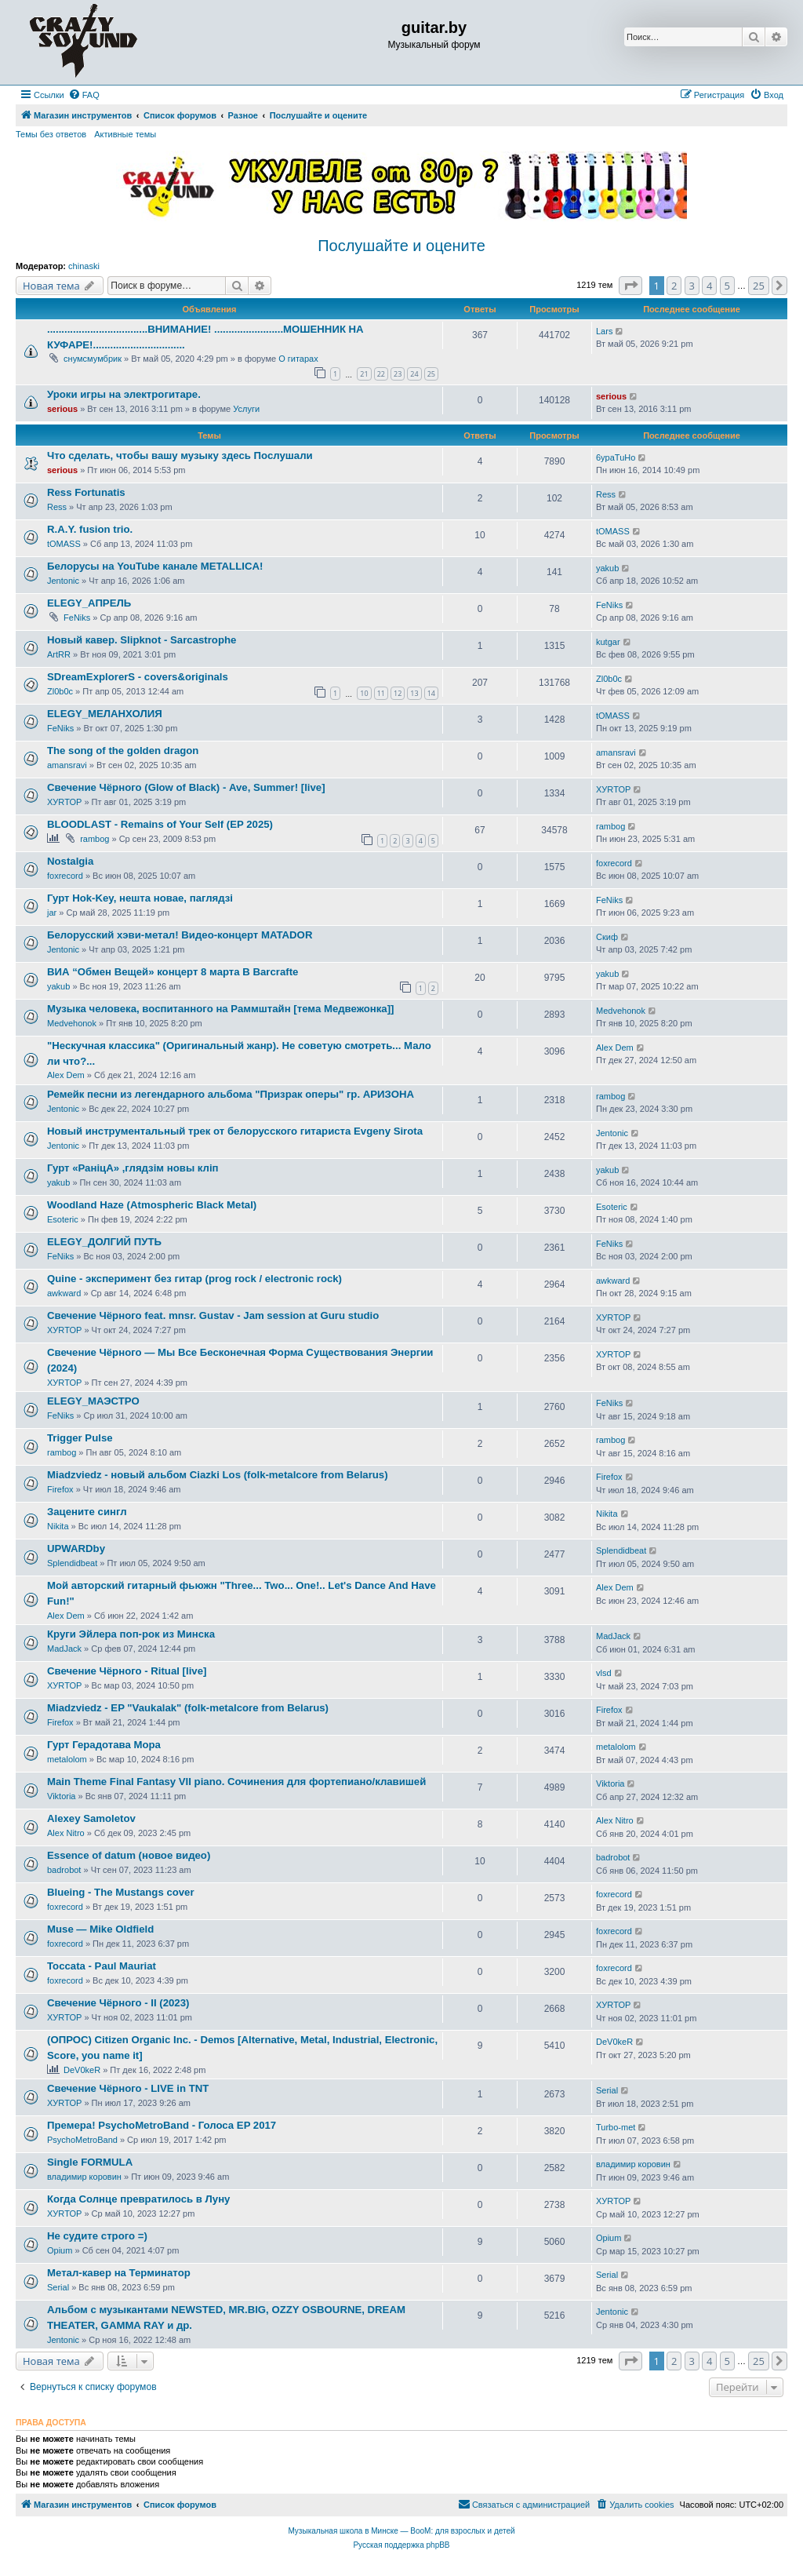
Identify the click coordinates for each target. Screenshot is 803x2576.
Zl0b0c (60, 691)
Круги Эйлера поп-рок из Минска (131, 1634)
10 (364, 693)
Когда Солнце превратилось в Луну (138, 2199)
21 (364, 374)
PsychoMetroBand (82, 2139)
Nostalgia (70, 861)
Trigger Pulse (80, 1438)
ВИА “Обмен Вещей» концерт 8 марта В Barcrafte (172, 972)
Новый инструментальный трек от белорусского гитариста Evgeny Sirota (235, 1131)
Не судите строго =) (97, 2236)
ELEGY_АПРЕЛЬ (89, 603)
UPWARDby (76, 1548)
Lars (604, 331)
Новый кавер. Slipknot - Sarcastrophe (141, 640)
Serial (607, 2090)
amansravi (67, 765)
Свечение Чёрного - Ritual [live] (126, 1671)
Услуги (246, 409)
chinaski (84, 266)
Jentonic (63, 580)
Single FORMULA (90, 2162)
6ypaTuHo (615, 457)
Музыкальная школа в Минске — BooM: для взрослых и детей (401, 2531)
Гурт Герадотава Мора (104, 1745)
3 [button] (692, 286)
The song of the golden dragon (122, 750)
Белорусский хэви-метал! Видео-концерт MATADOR (179, 935)
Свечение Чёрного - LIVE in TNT (128, 2088)
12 (398, 693)
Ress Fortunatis (86, 492)
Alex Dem (66, 1075)
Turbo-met (615, 2127)
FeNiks (77, 617)
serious (62, 409)
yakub (607, 568)
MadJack (64, 1648)
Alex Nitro (66, 1833)
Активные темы (125, 134)
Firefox (60, 1489)
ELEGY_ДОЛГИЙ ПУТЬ (104, 1242)
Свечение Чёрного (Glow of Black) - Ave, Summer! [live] (186, 787)
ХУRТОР (64, 802)
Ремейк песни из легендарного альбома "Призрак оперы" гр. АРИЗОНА (230, 1094)
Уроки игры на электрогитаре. (124, 394)
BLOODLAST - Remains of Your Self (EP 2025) (160, 824)
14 (431, 693)
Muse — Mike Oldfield (100, 1929)
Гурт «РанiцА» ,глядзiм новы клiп (133, 1168)
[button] (630, 285)
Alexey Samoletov (91, 1818)
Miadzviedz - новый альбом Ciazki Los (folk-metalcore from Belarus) (217, 1475)
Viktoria (61, 1796)
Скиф (607, 937)
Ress (57, 507)
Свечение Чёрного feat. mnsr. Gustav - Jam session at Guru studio (213, 1315)
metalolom (67, 1759)
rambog (94, 838)
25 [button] (759, 286)
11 (381, 693)
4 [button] (709, 286)
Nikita (58, 1526)
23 (398, 374)
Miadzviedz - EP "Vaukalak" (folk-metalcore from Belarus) (188, 1708)
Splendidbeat (72, 1563)
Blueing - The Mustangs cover (120, 1892)
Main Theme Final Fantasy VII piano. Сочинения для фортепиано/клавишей (236, 1781)
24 (414, 374)
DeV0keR (82, 2070)
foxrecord (65, 875)
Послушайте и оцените (401, 245)
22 (381, 374)
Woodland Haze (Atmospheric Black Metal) (151, 1205)
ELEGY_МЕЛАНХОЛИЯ (104, 714)
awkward (64, 1293)
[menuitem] (84, 95)
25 (431, 374)
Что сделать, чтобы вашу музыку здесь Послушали (180, 455)
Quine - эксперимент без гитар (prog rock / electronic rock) (194, 1278)
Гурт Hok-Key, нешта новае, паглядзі (140, 898)
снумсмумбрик (93, 358)
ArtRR (59, 654)
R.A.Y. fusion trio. (90, 529)
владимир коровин (84, 2176)
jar (51, 912)
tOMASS (64, 543)
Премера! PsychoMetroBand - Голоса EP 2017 (161, 2125)
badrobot (64, 1870)
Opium (59, 2250)
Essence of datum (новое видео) (128, 1855)
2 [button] (674, 286)
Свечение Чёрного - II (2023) (118, 2003)
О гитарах (298, 358)
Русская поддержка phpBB (401, 2545)
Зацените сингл (87, 1512)
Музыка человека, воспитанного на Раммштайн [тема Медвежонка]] (220, 1009)
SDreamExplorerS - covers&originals (137, 677)
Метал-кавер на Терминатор (119, 2273)
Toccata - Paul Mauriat (101, 1966)
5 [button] (727, 286)
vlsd (604, 1673)
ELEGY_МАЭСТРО (93, 1401)
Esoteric (62, 1219)
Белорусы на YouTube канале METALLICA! (155, 566)
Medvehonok (71, 1023)
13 (414, 693)
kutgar (608, 642)
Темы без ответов (51, 134)
